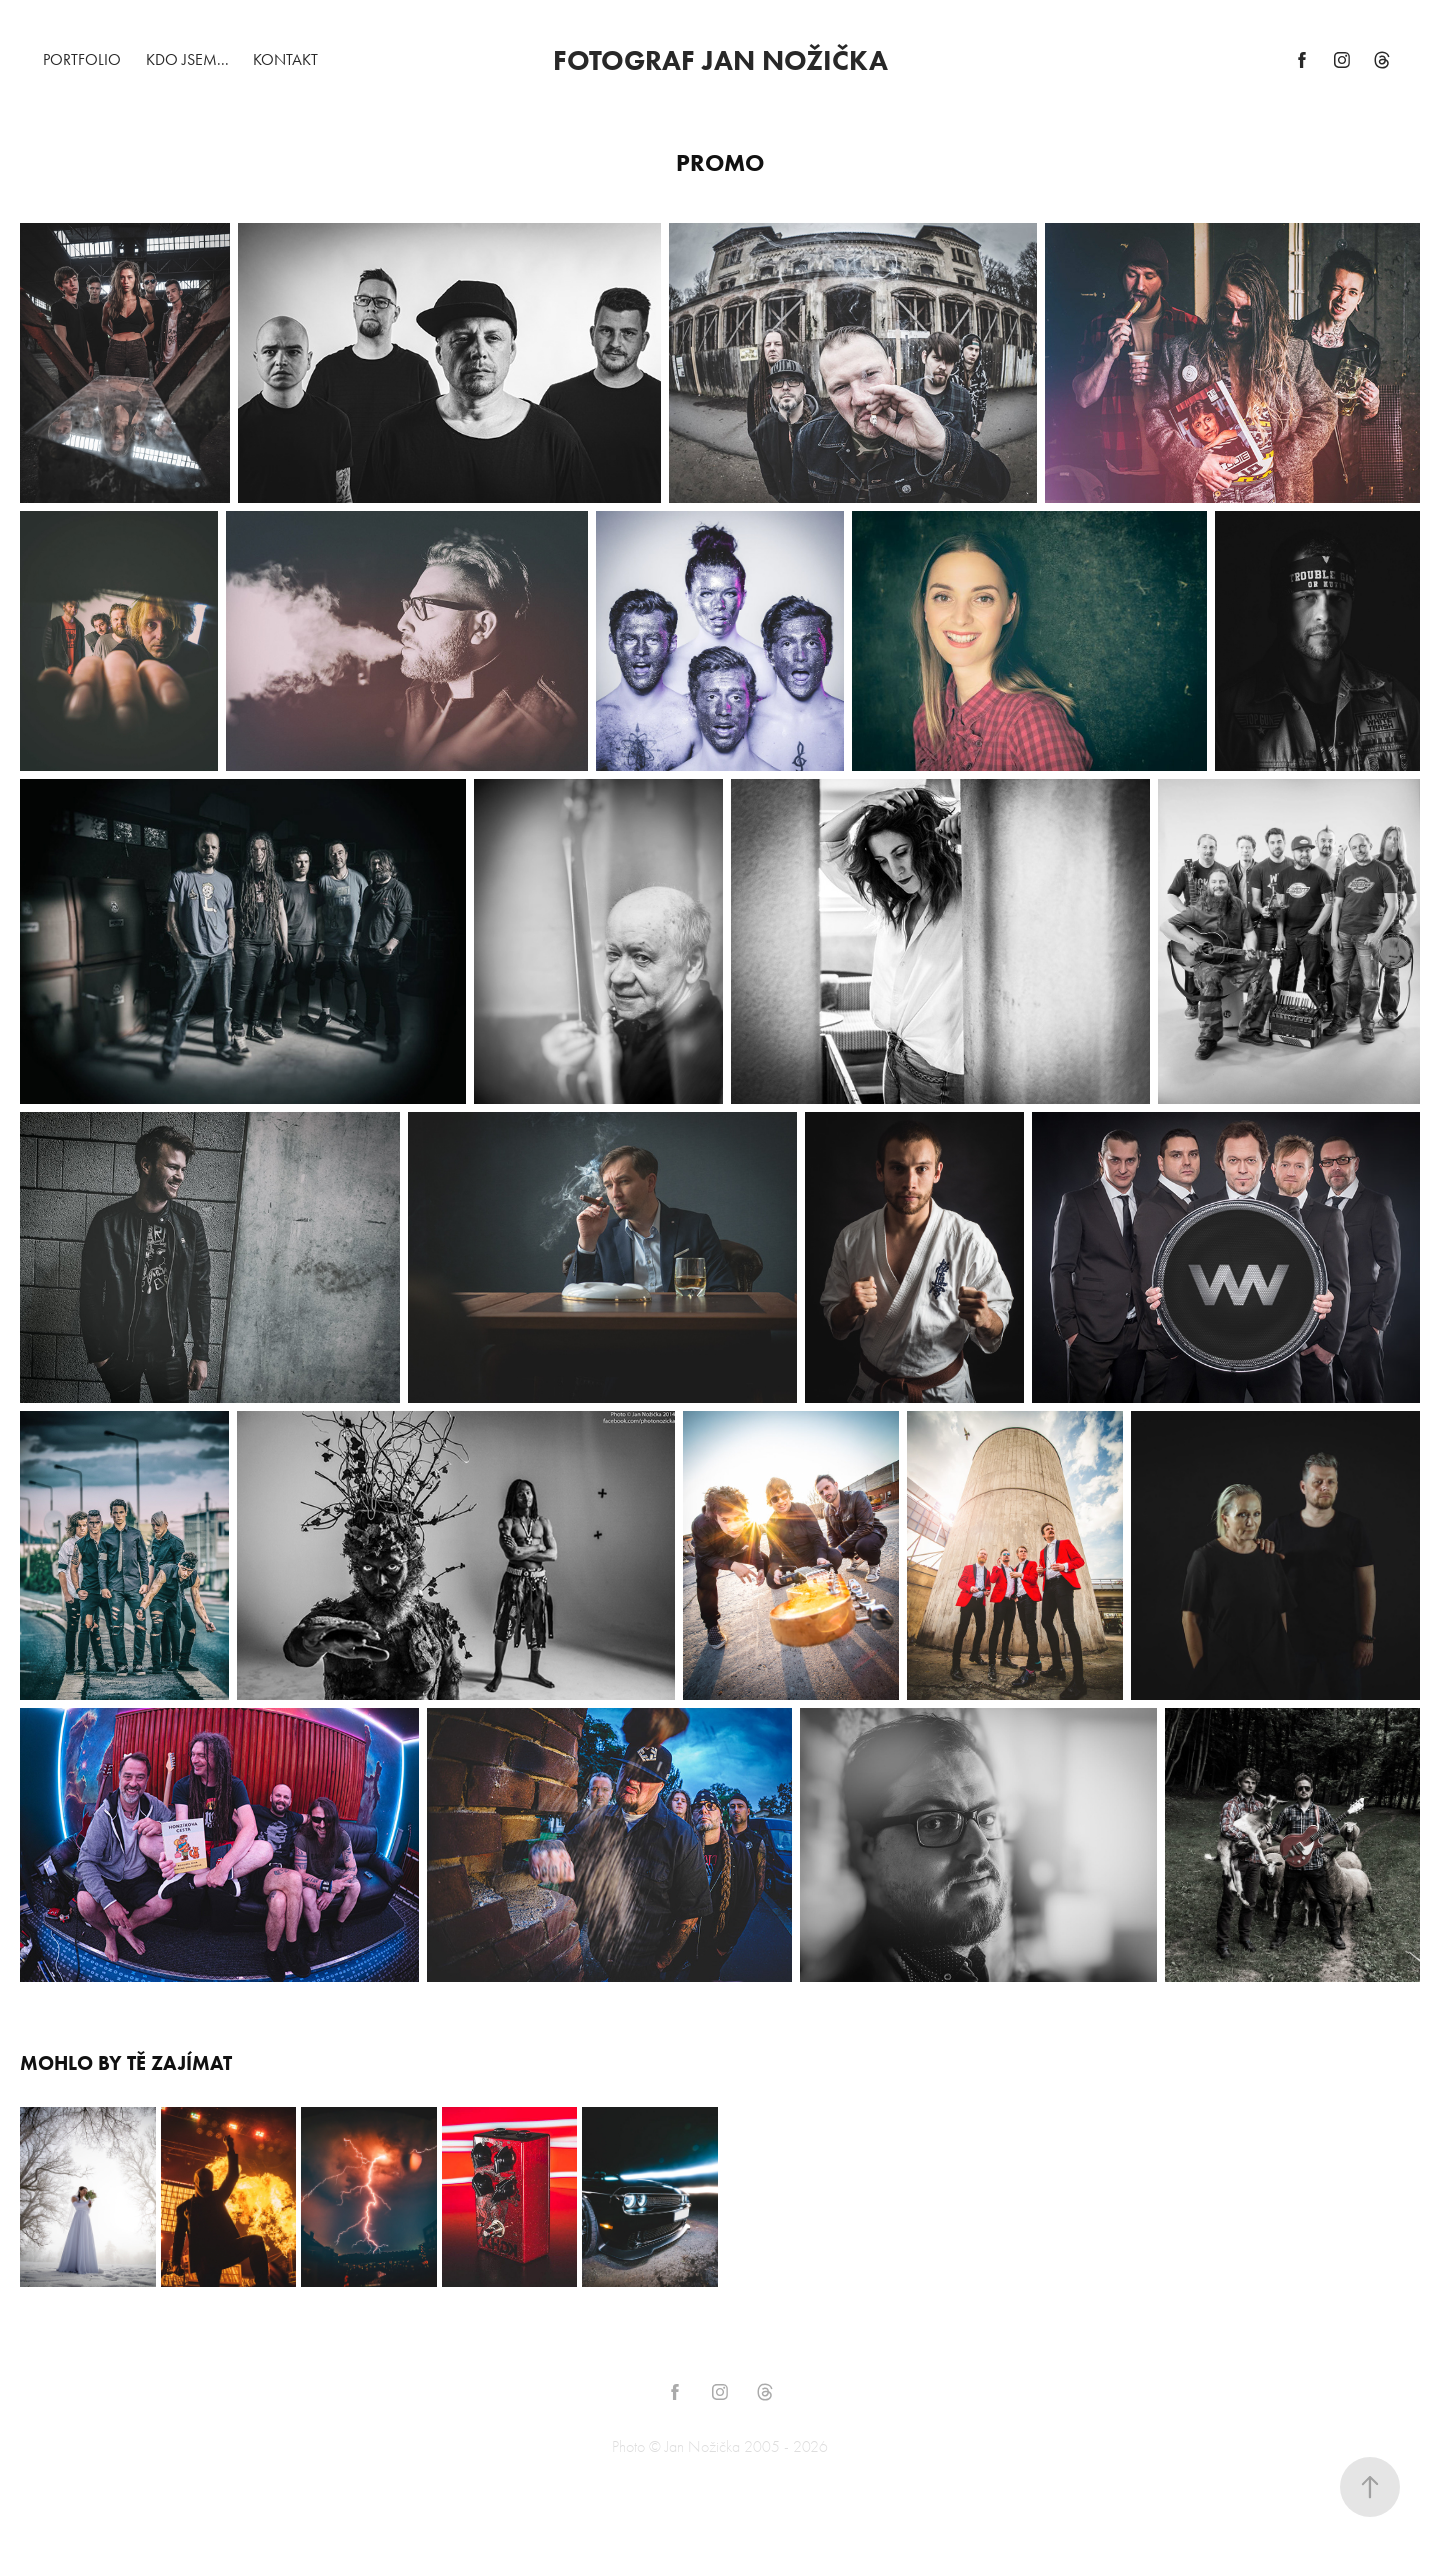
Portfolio (82, 59)
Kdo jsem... (187, 59)
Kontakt (285, 59)
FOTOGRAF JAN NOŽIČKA (720, 60)
